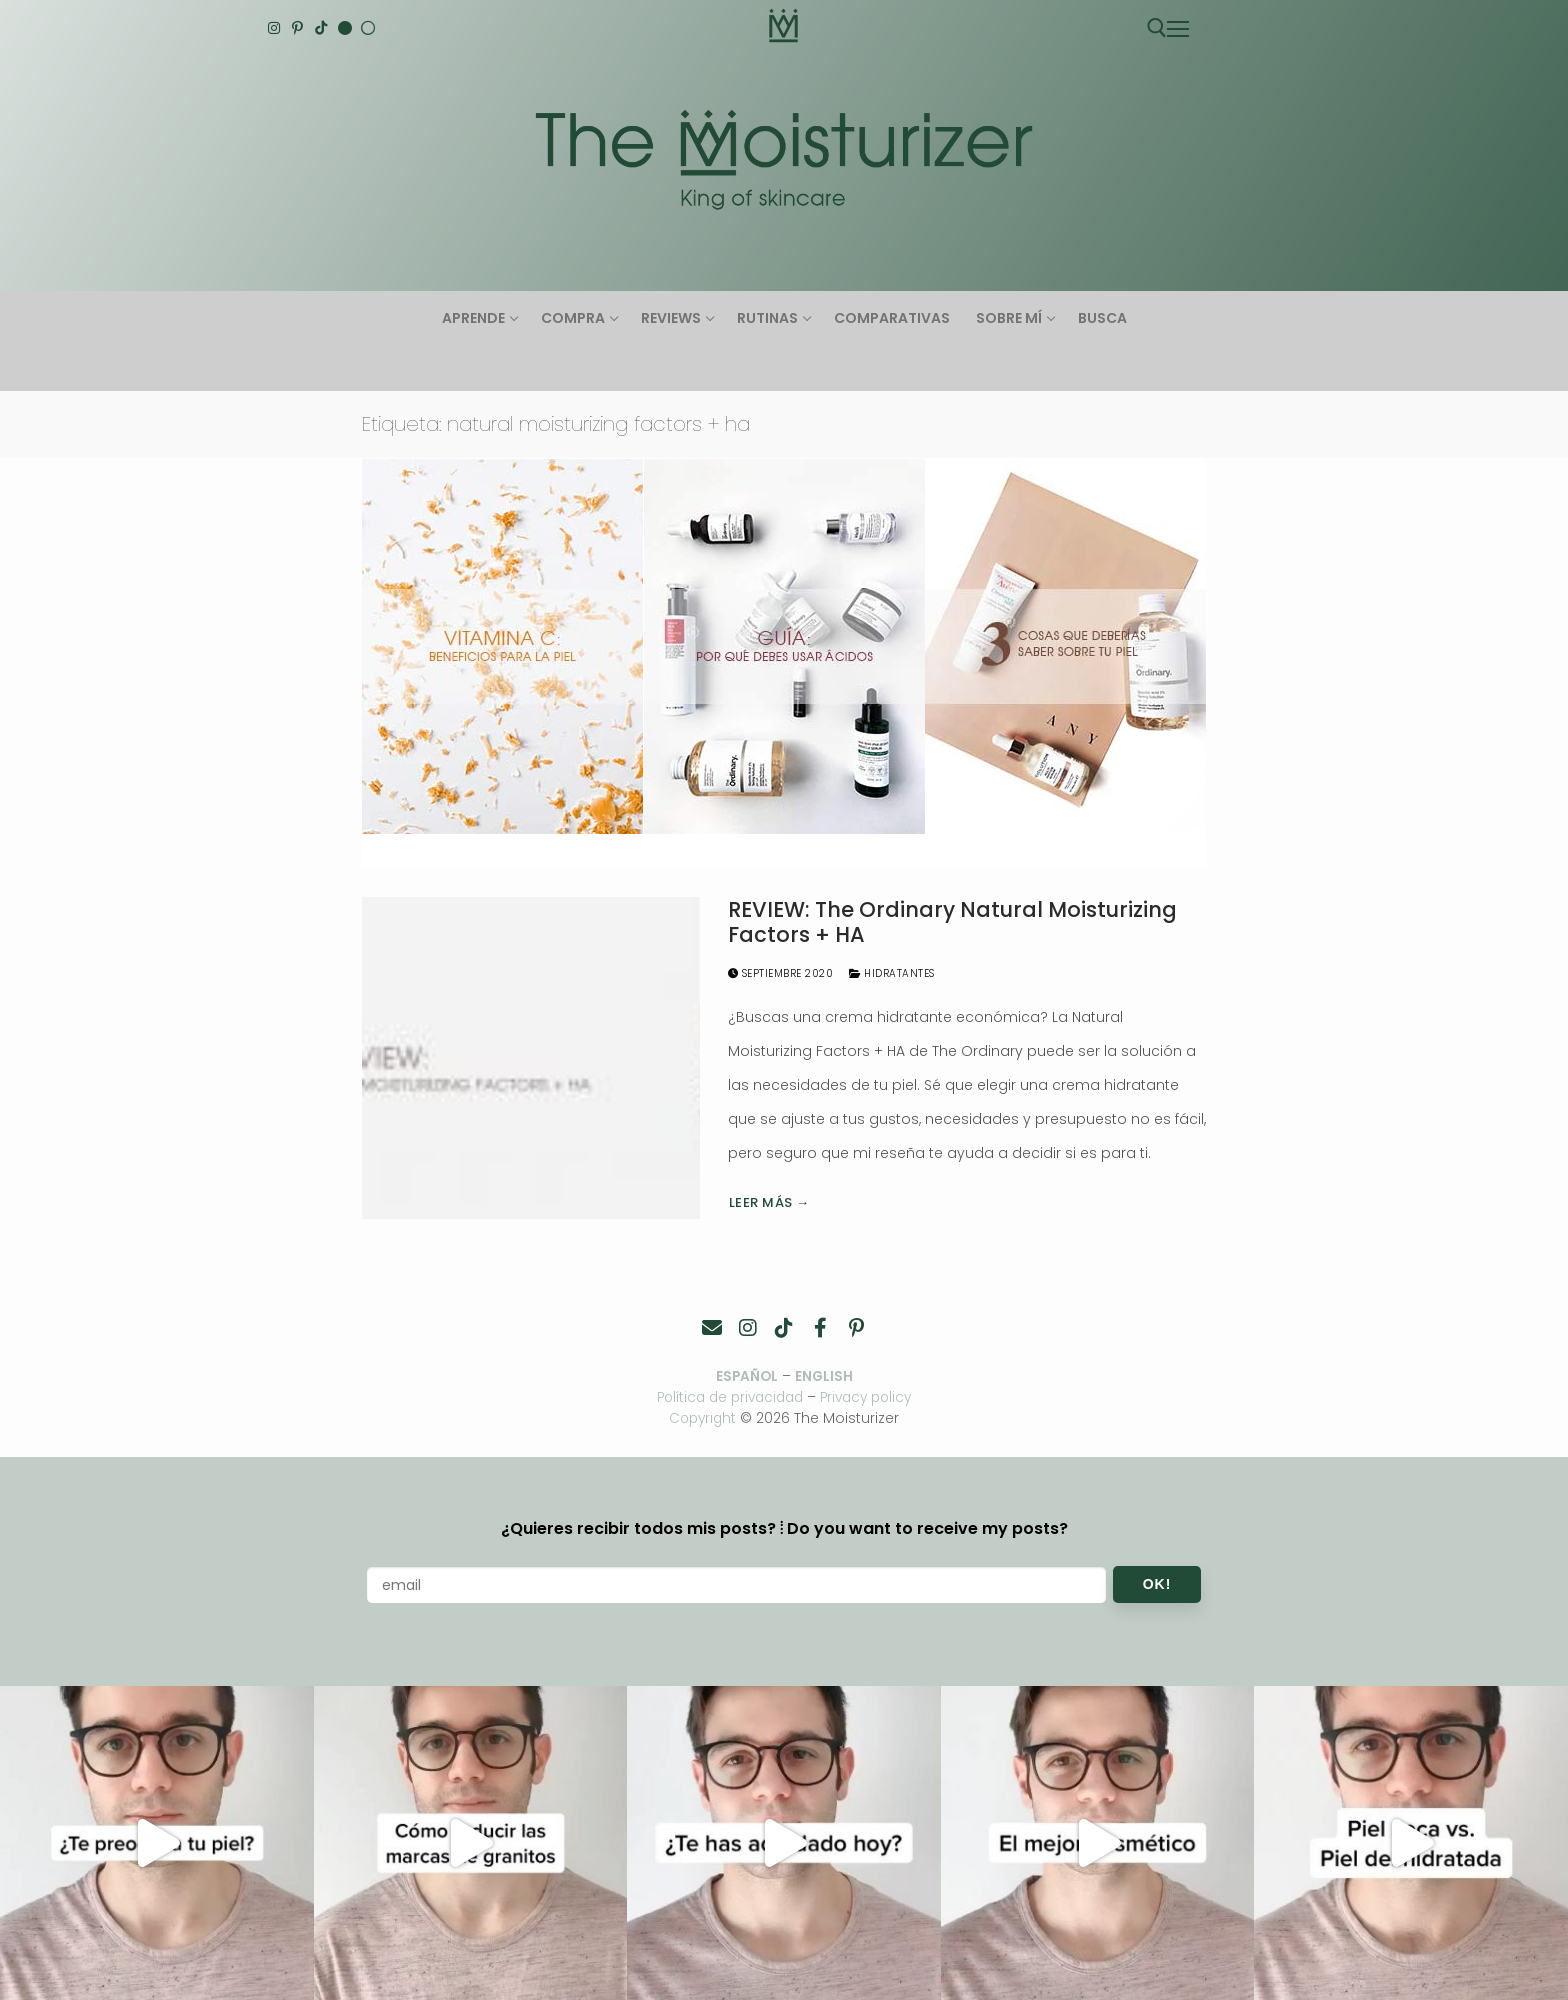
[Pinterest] (298, 28)
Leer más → (769, 1202)
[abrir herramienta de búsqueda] (1157, 28)
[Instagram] (274, 28)
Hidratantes (892, 973)
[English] (345, 28)
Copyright (702, 1418)
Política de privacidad (727, 1398)
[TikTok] (321, 28)
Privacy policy (872, 1398)
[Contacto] (712, 1328)
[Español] (368, 28)
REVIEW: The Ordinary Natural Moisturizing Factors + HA (952, 922)
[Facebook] (820, 1328)
